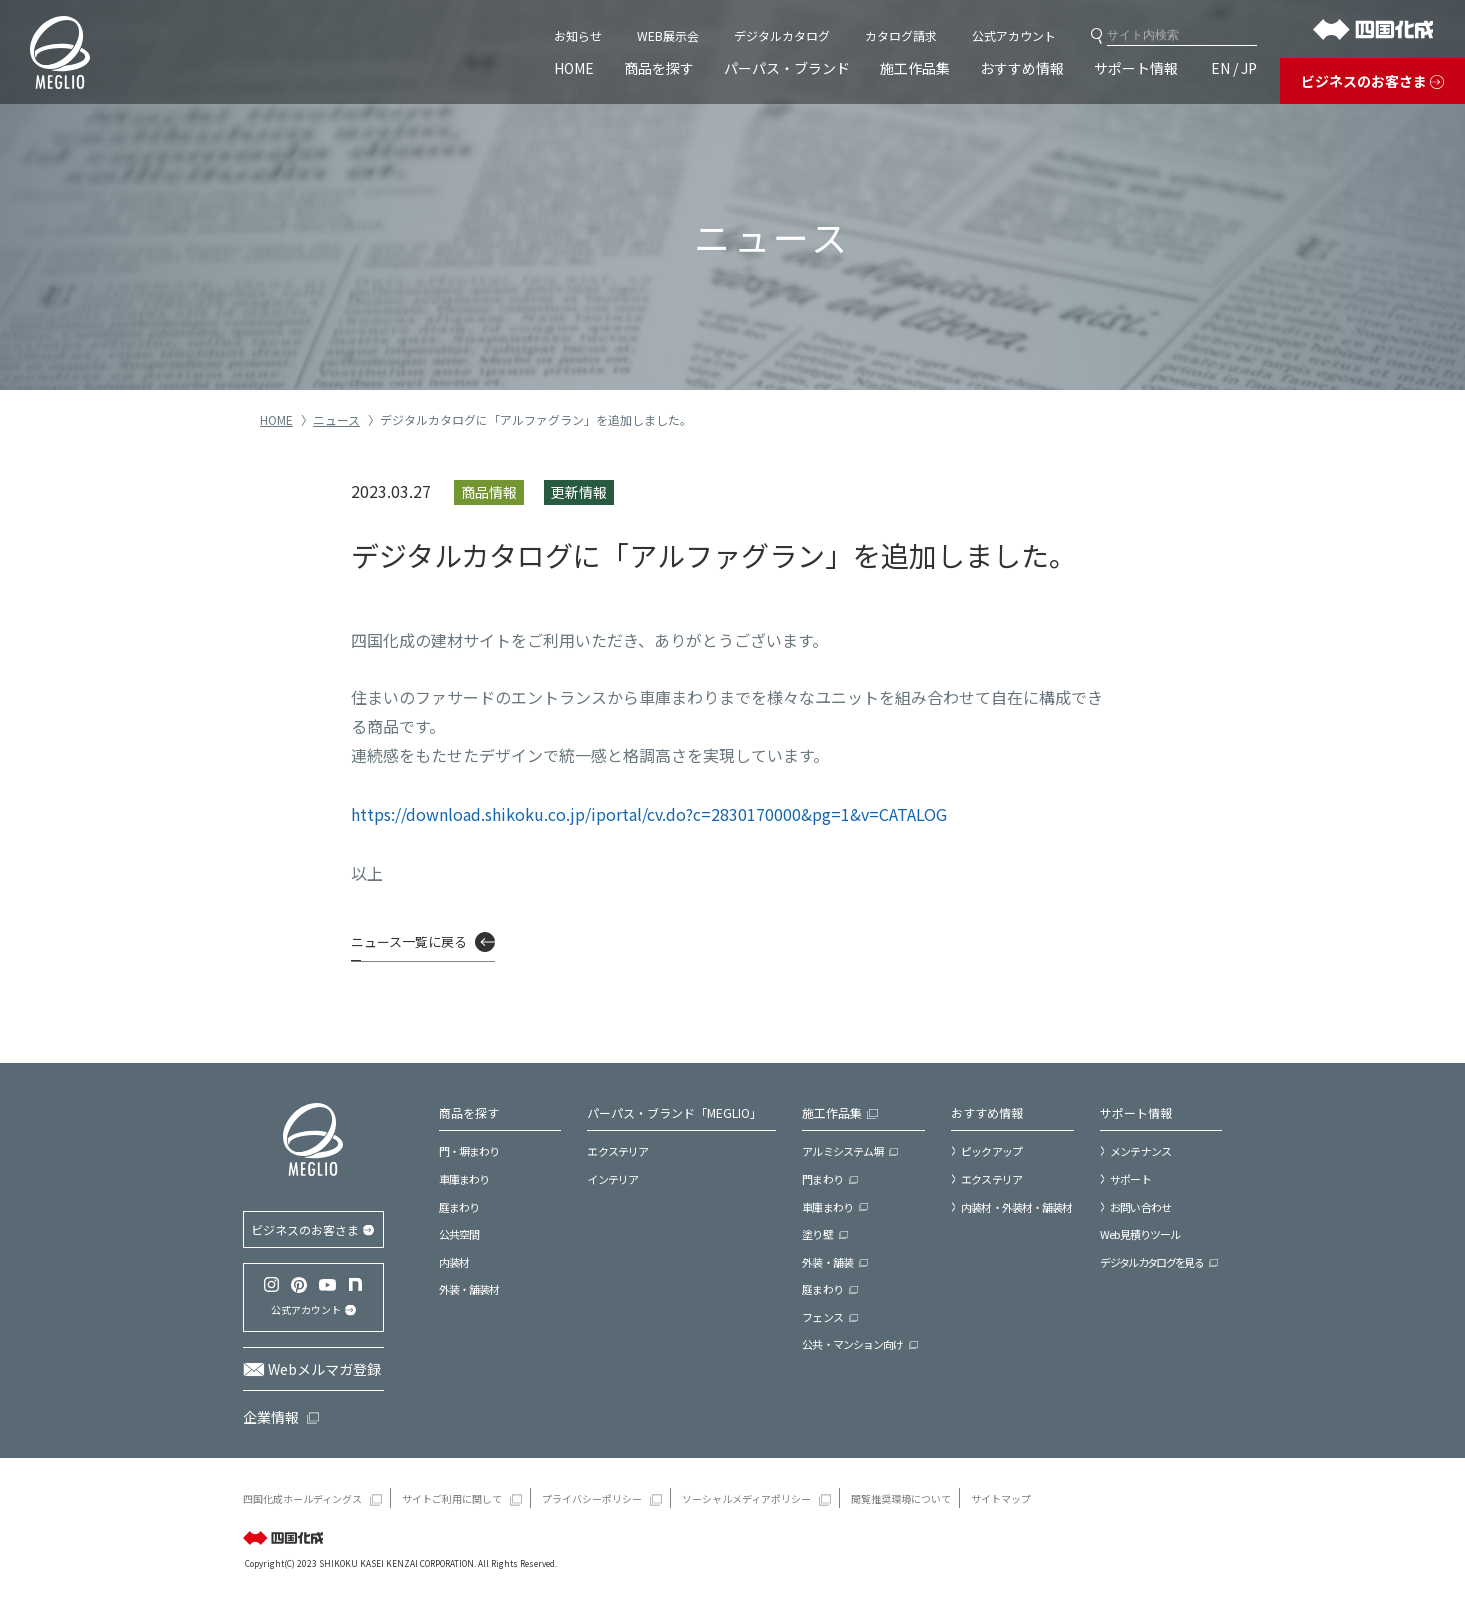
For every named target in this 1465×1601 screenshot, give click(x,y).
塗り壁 (817, 1234)
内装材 (454, 1262)
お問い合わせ (1140, 1207)
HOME (574, 68)
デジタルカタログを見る (1151, 1262)
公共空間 (459, 1234)
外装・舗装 (827, 1262)
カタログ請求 (901, 35)
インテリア (612, 1179)
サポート (1130, 1179)
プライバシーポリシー (592, 1498)
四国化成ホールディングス (302, 1498)
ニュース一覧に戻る (409, 941)
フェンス (822, 1317)
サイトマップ (1001, 1498)
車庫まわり (464, 1179)
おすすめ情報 (1022, 68)
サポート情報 (1136, 68)
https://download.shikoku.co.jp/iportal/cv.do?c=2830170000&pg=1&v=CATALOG (649, 814)
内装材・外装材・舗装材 (1016, 1207)
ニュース (336, 419)
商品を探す (659, 68)
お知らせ (578, 35)
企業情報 (271, 1417)
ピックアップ (991, 1151)
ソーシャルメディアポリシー (746, 1498)
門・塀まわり (469, 1151)
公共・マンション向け (852, 1344)
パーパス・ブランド (787, 68)
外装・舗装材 (469, 1289)
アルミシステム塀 (842, 1151)
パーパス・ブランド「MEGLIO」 (674, 1112)
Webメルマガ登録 (324, 1369)
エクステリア (617, 1151)
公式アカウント (1014, 35)
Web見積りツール (1140, 1234)
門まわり (822, 1179)
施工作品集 (915, 68)
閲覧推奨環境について (901, 1498)
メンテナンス (1140, 1151)
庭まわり (459, 1207)
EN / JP (1234, 68)
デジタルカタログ (782, 35)
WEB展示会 (668, 35)
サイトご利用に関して (452, 1498)
